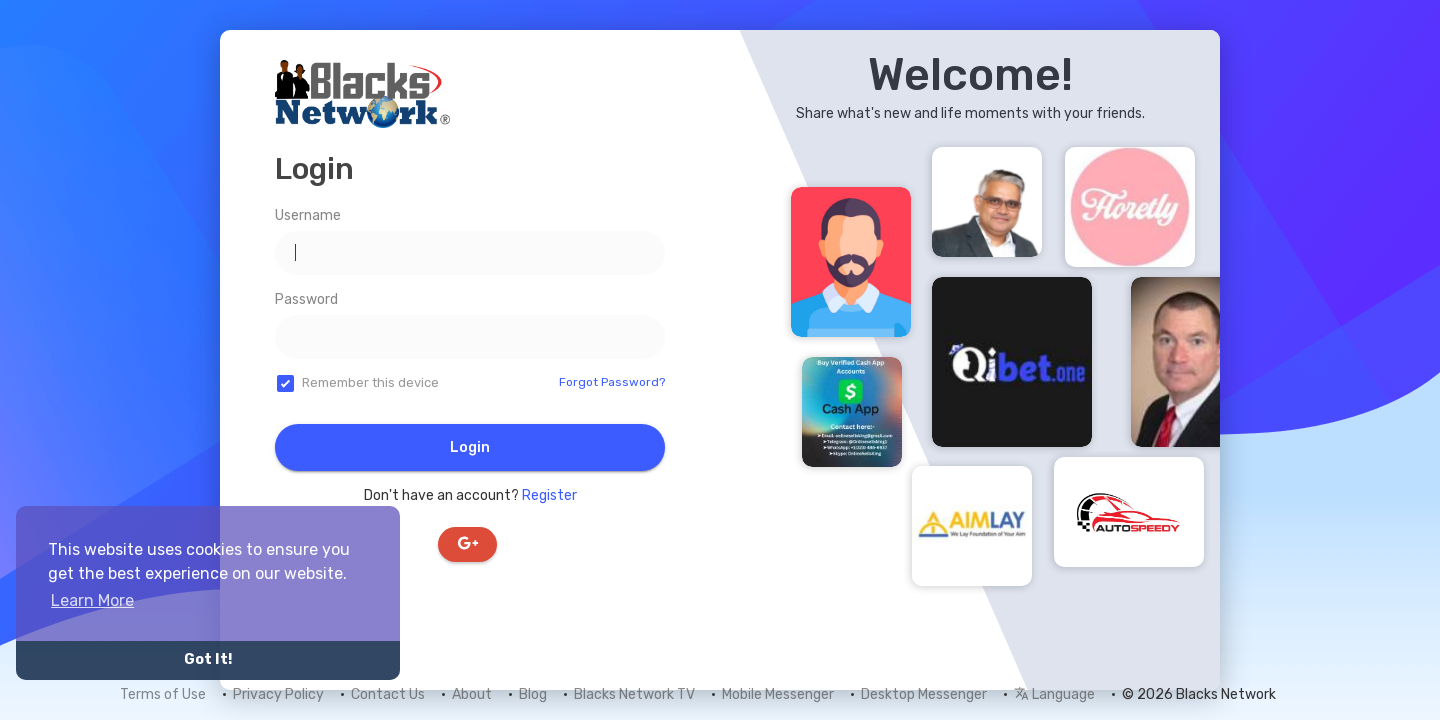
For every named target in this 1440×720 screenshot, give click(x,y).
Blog (533, 694)
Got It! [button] (208, 659)
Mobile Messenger (778, 694)
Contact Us (388, 694)
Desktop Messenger (924, 694)
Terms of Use (163, 694)
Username (308, 215)
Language (1054, 694)
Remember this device (370, 382)
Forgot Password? (612, 382)
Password (306, 299)
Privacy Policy (278, 694)
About (472, 694)
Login (470, 447)
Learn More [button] (92, 600)
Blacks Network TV (634, 694)
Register (549, 495)
